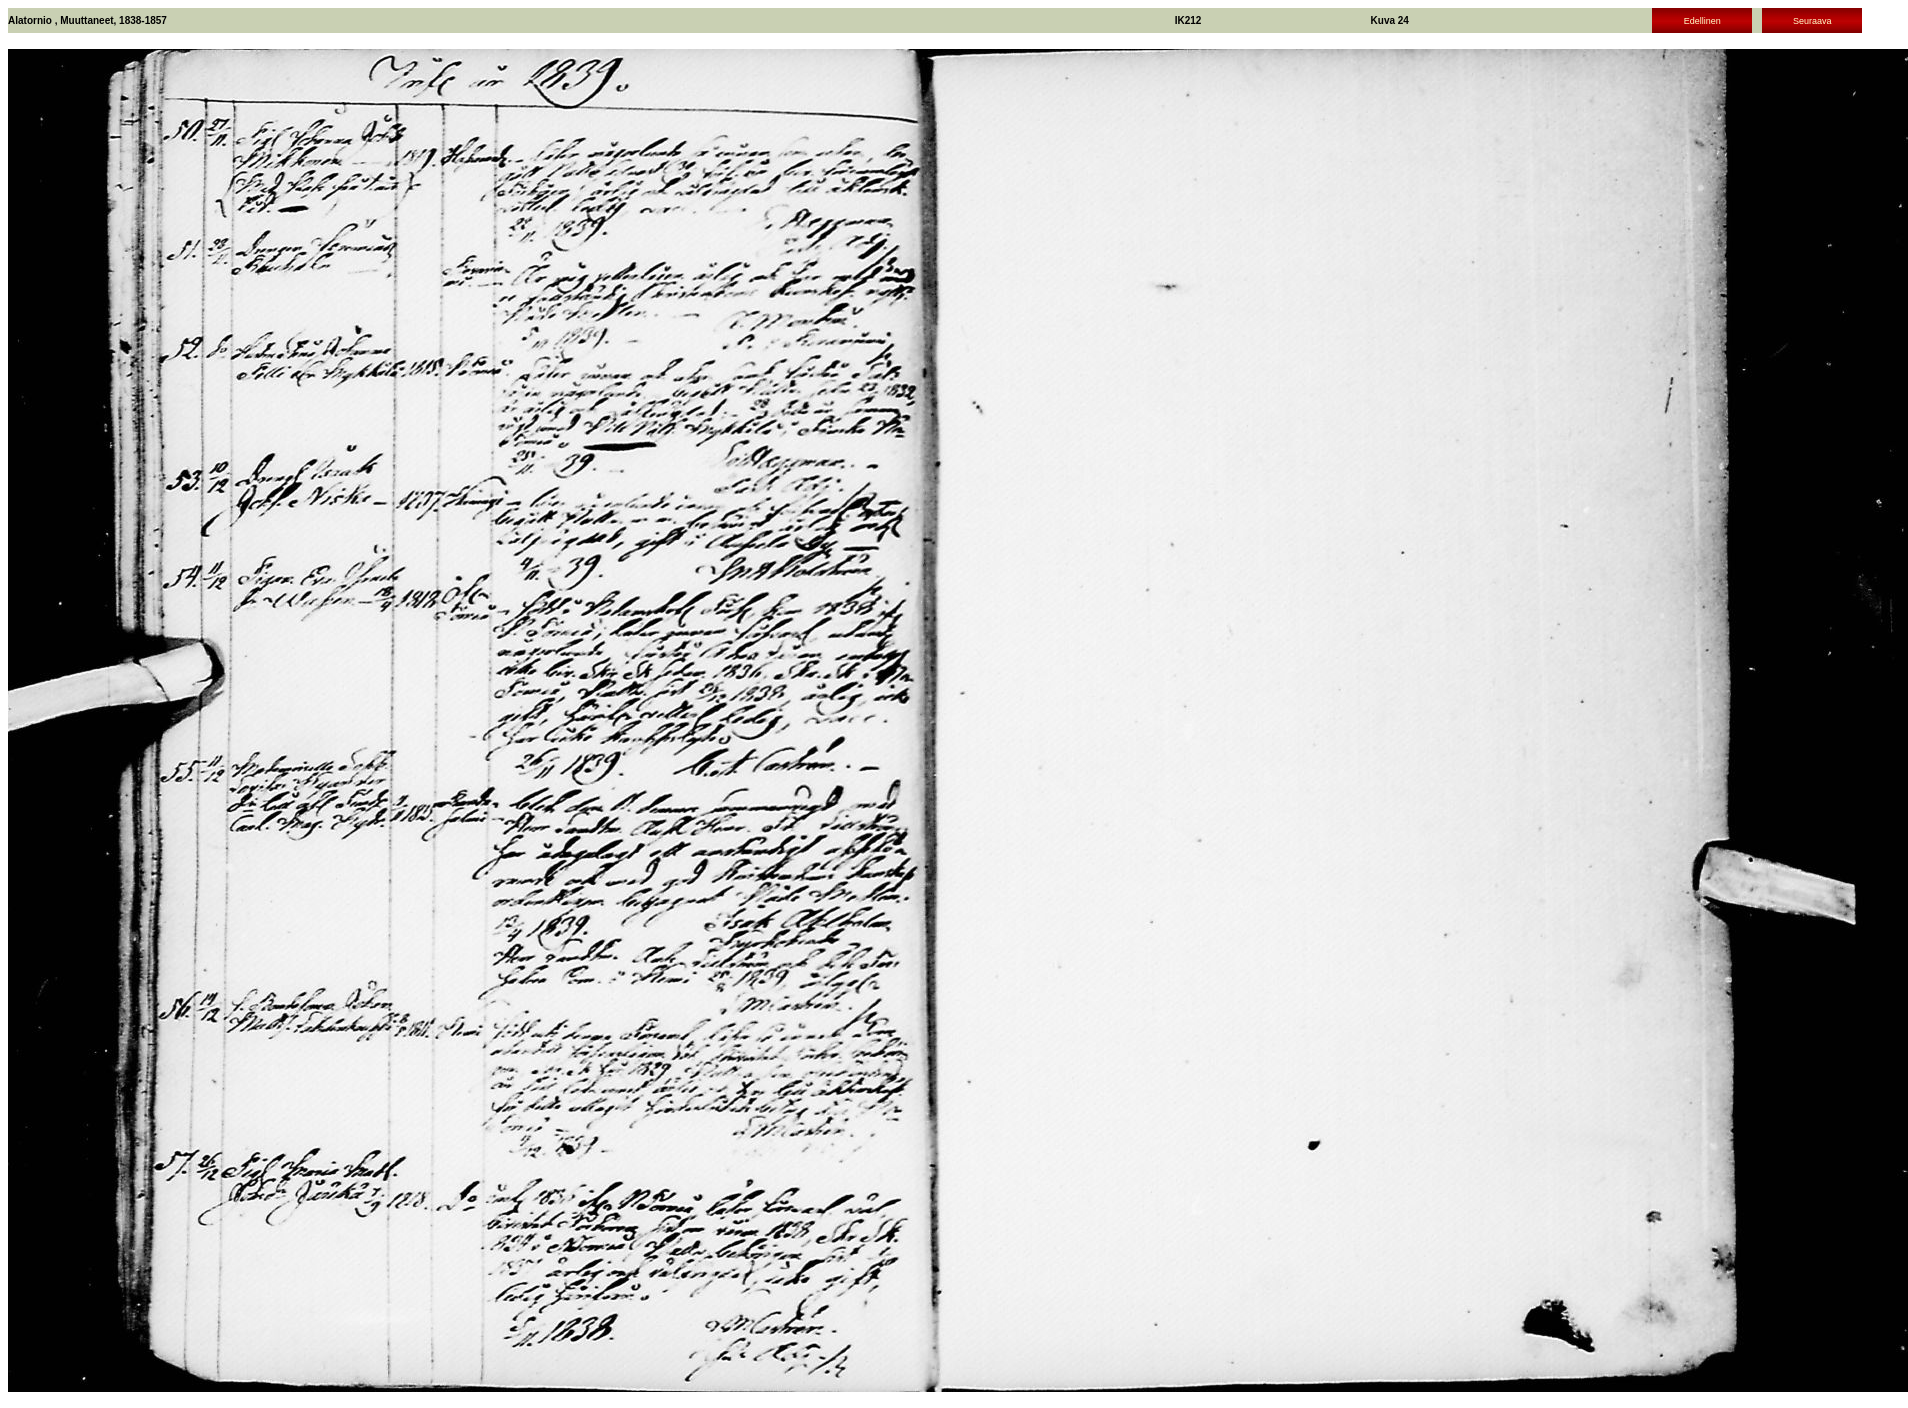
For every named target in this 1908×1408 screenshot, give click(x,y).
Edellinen (1702, 21)
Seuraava (1812, 21)
